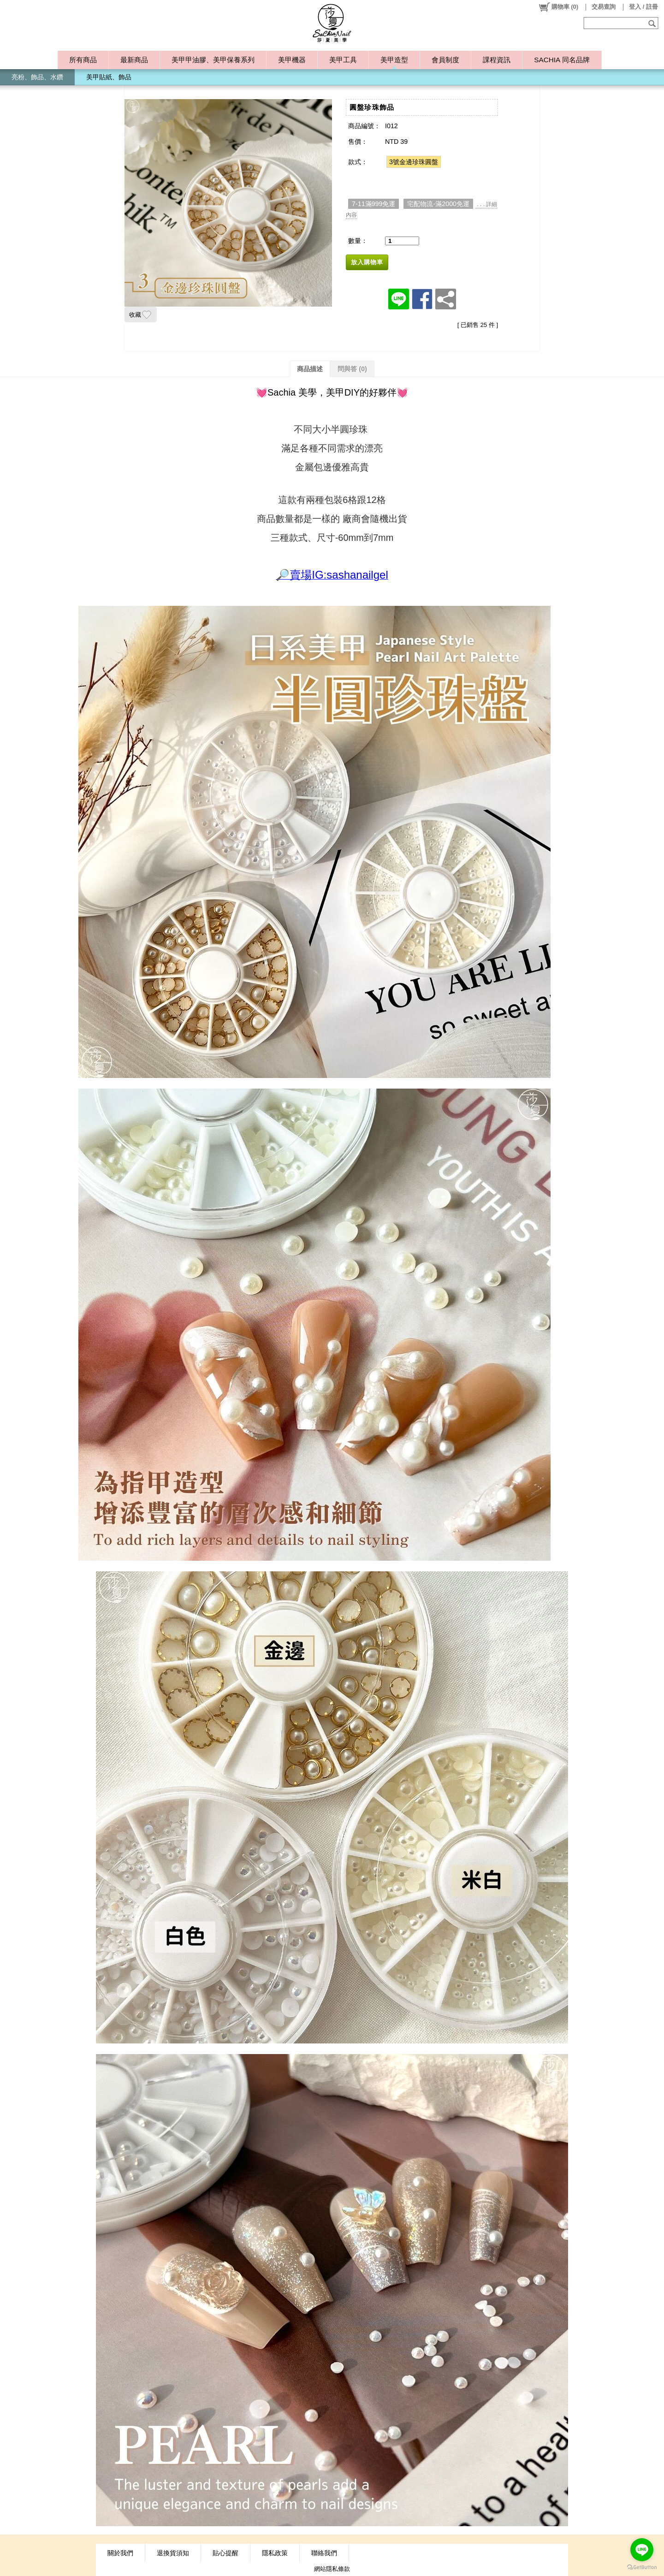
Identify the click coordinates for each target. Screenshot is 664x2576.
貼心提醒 (225, 2553)
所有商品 (83, 60)
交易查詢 (604, 6)
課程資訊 (496, 60)
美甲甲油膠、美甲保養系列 (213, 60)
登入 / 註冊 (643, 6)
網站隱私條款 (332, 2568)
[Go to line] (641, 2549)
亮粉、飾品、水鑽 (37, 77)
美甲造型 (394, 60)
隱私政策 (275, 2553)
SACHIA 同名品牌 (561, 60)
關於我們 (120, 2553)
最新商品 (134, 60)
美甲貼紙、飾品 (108, 77)
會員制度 (445, 60)
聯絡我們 (324, 2553)
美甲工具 (343, 60)
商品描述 (310, 369)
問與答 (352, 369)
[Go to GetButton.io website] (642, 2567)
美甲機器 (292, 60)
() (558, 7)
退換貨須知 (173, 2553)
